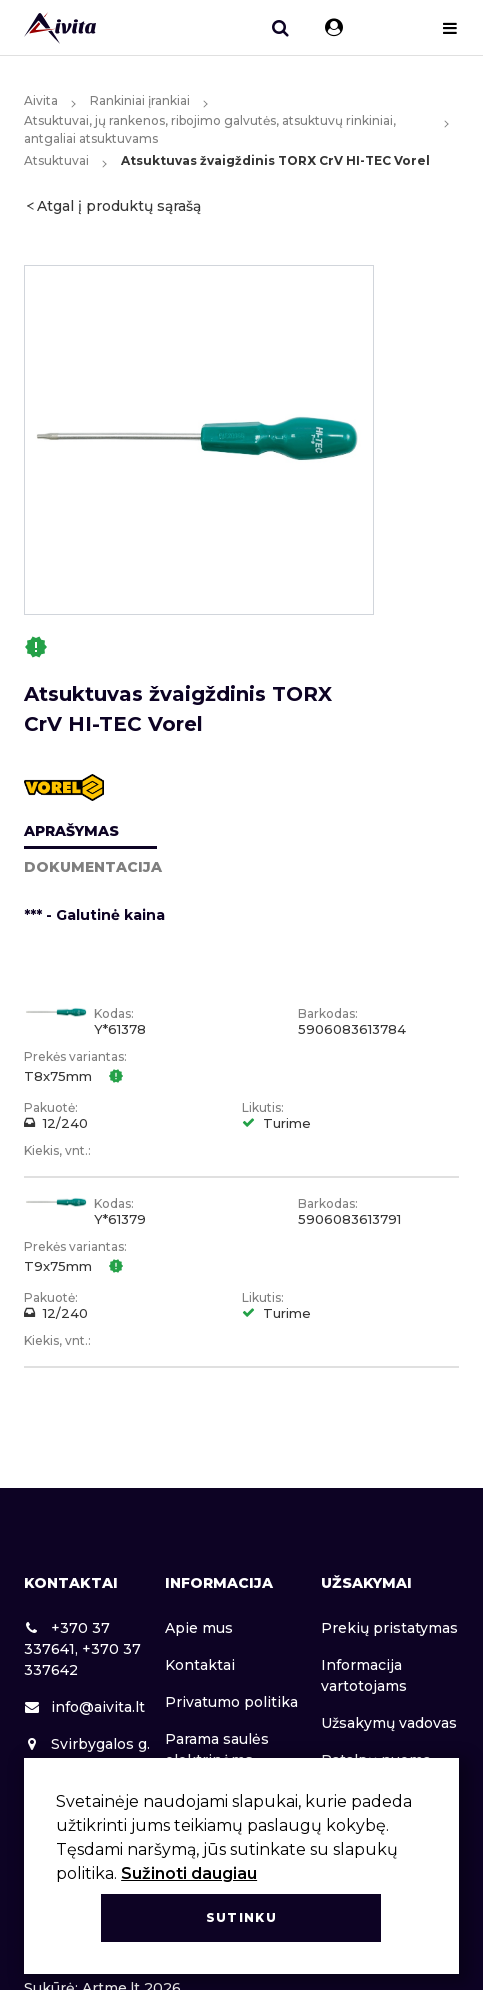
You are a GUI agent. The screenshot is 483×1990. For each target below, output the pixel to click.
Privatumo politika (231, 1702)
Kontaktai (200, 1665)
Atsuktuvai (56, 160)
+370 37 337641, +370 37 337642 (82, 1649)
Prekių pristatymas (389, 1628)
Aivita (41, 100)
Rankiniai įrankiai (140, 100)
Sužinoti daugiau (189, 1873)
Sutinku (241, 1917)
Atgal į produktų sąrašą (119, 206)
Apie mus (199, 1628)
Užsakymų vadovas (389, 1723)
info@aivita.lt (84, 1707)
